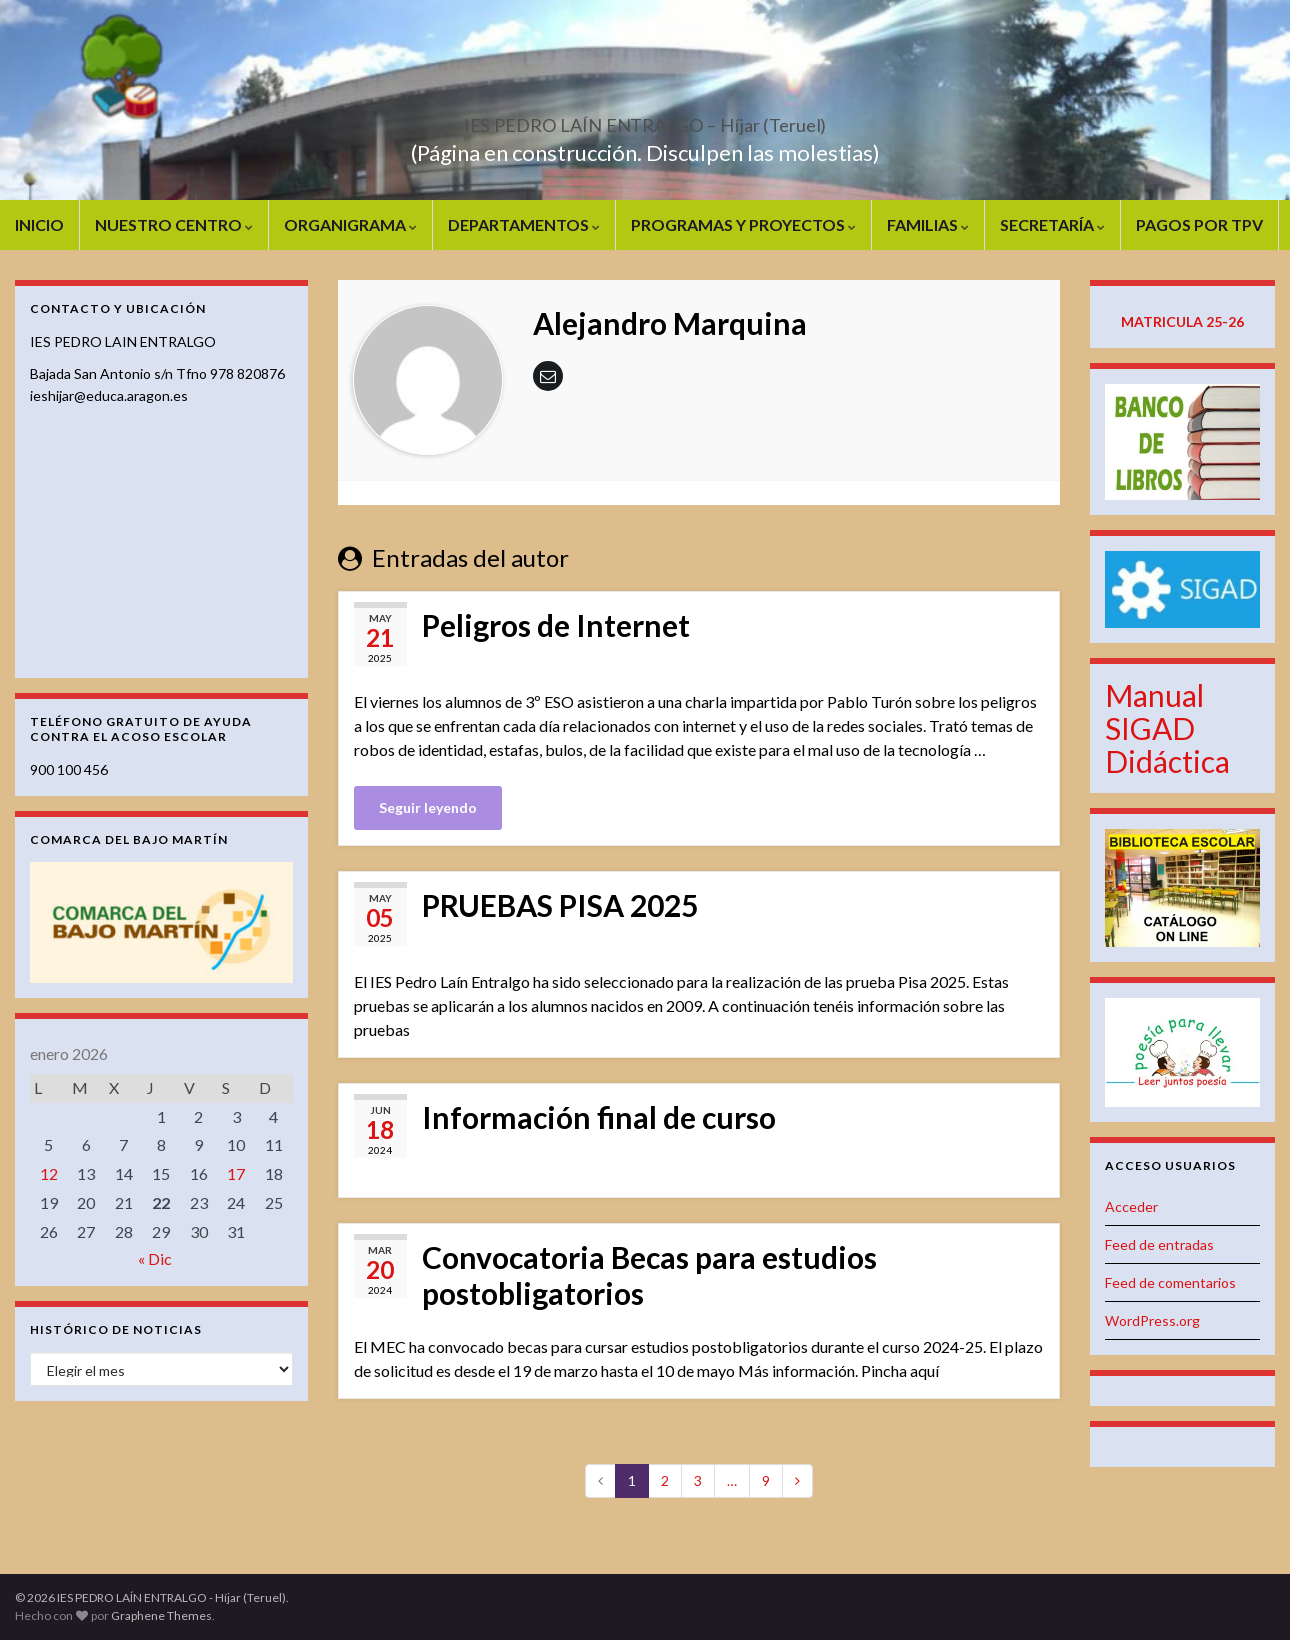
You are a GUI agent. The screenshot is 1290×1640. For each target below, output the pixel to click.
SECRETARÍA (1052, 224)
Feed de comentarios (1170, 1282)
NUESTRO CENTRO (174, 224)
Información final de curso (599, 1117)
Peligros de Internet (556, 625)
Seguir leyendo (428, 807)
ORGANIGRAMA (350, 224)
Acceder (1131, 1206)
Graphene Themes (161, 1615)
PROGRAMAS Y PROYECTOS (743, 224)
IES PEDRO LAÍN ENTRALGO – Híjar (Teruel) (645, 119)
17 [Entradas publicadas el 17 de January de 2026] (236, 1173)
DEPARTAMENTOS (524, 224)
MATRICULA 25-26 (1182, 321)
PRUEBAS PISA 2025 (560, 905)
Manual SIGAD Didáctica (1167, 728)
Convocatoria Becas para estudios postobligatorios (649, 1275)
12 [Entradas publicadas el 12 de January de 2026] (49, 1173)
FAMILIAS (928, 224)
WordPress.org (1152, 1320)
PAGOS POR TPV (1199, 224)
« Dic (155, 1258)
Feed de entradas (1159, 1244)
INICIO (39, 224)
